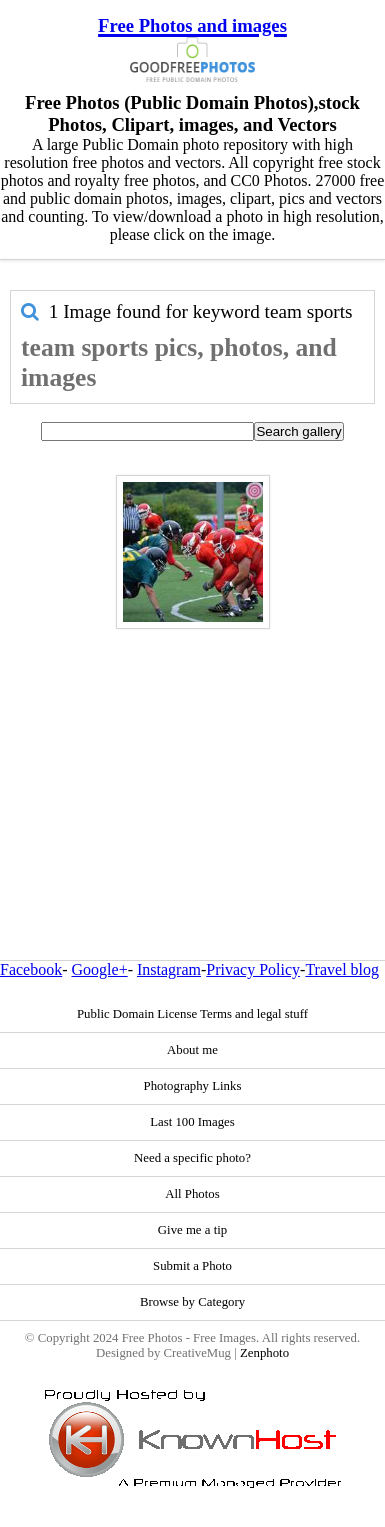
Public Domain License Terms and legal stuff (192, 1014)
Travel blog (342, 969)
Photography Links (193, 1086)
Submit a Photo (192, 1266)
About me (192, 1050)
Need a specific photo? (192, 1158)
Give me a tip (192, 1230)
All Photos (192, 1194)
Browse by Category (192, 1302)
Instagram (169, 969)
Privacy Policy (253, 969)
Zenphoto (264, 1353)
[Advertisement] (187, 751)
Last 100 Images (192, 1122)
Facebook (31, 969)
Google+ (100, 969)
